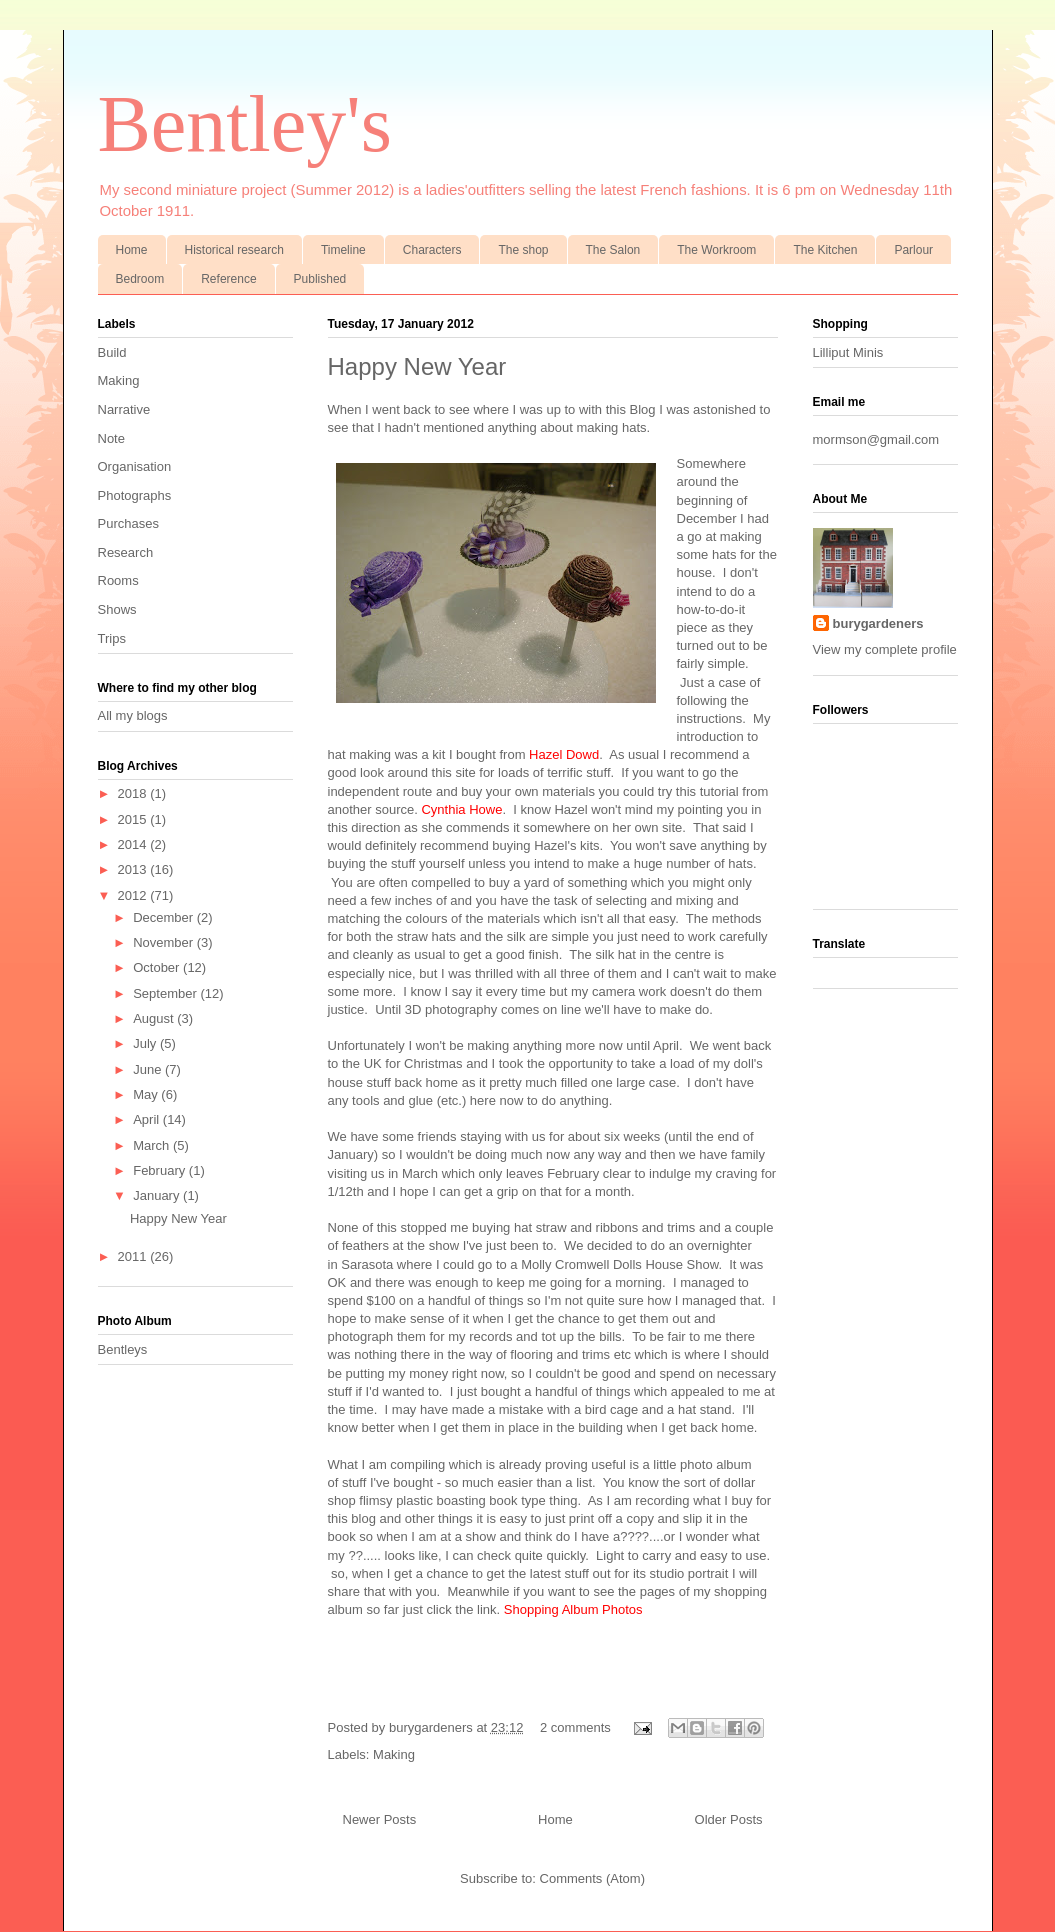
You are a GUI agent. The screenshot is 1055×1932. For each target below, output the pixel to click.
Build (112, 352)
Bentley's (245, 124)
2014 (134, 844)
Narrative (124, 409)
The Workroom (716, 250)
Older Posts (729, 1819)
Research (126, 552)
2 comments (575, 1727)
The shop (523, 250)
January (158, 1195)
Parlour (913, 250)
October (158, 967)
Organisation (135, 466)
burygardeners (432, 1727)
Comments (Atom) (592, 1878)
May (147, 1094)
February (161, 1170)
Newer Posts (380, 1819)
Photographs (135, 495)
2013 (134, 869)
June (149, 1069)
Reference (228, 279)
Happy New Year (417, 366)
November (165, 942)
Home (132, 250)
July (146, 1043)
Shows (117, 609)
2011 (134, 1256)
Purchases (128, 523)
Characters (432, 250)
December (165, 917)
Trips (112, 638)
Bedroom (140, 279)
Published (320, 279)
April (148, 1119)
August (155, 1018)
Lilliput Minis (848, 352)
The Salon (613, 250)
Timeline (343, 250)
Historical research (234, 250)
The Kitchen (825, 250)
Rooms (118, 580)
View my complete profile (885, 649)
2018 (134, 793)
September (166, 993)
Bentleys (123, 1349)
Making (394, 1754)
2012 (134, 895)
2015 (134, 819)
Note (111, 438)
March (153, 1145)
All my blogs (133, 715)
